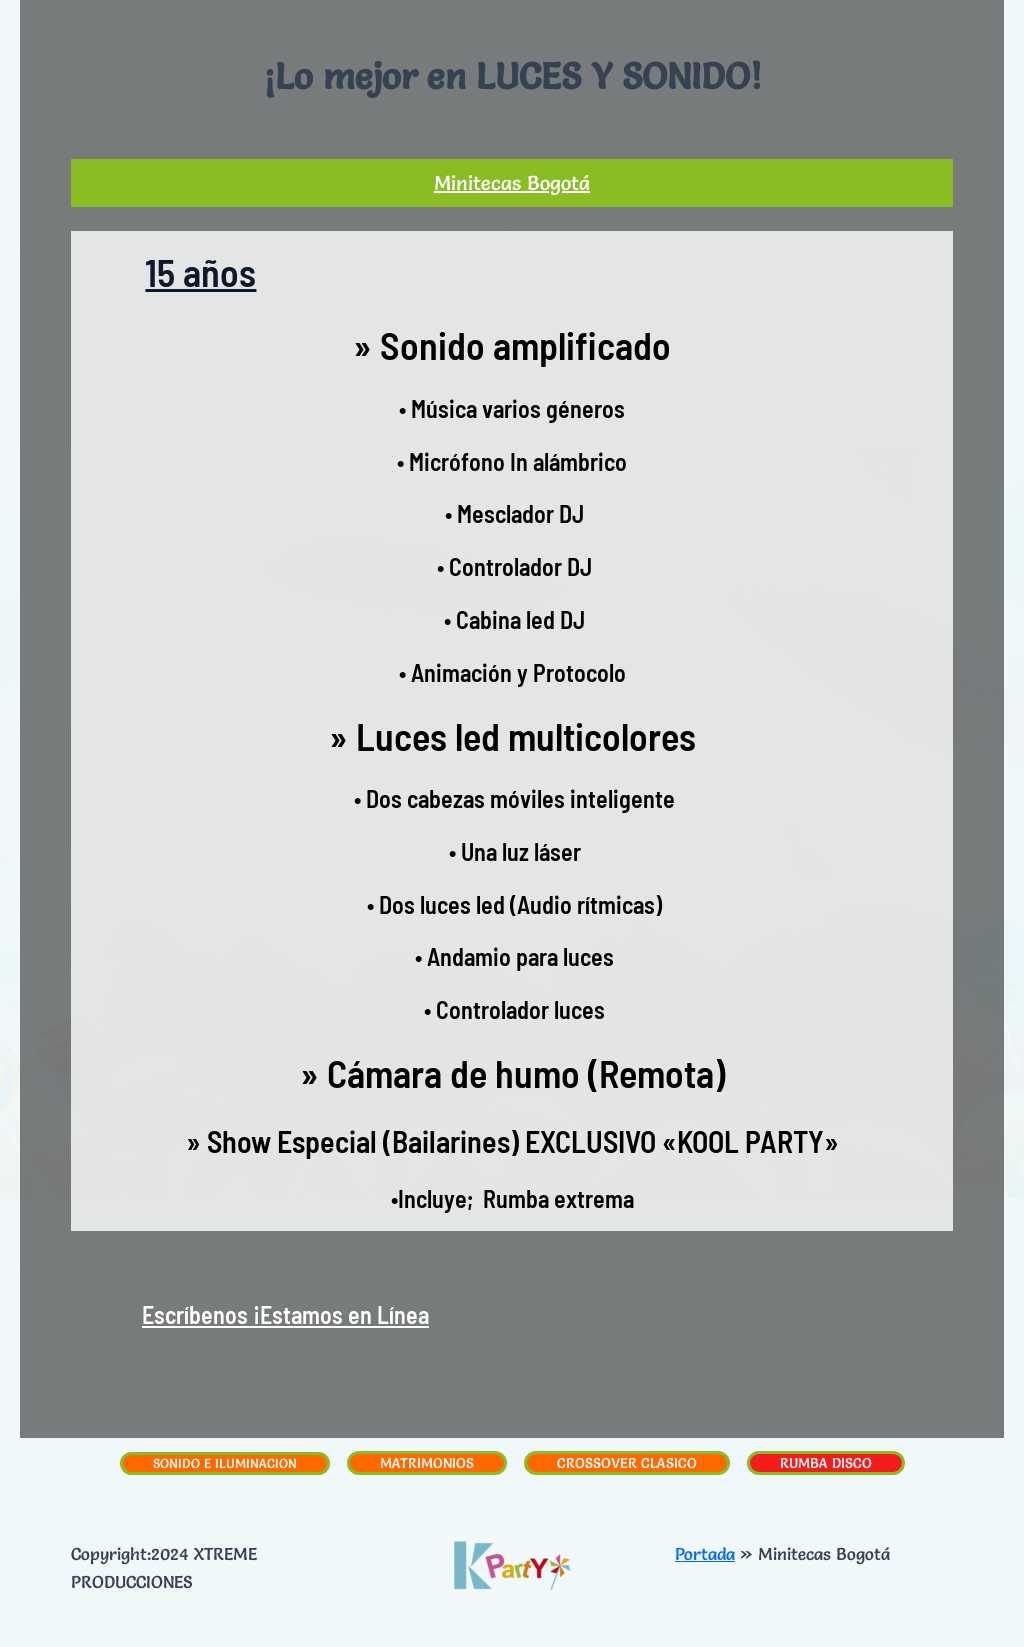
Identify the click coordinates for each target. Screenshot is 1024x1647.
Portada (705, 1553)
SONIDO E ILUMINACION (225, 1463)
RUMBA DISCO (826, 1463)
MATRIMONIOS (427, 1463)
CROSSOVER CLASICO (627, 1463)
